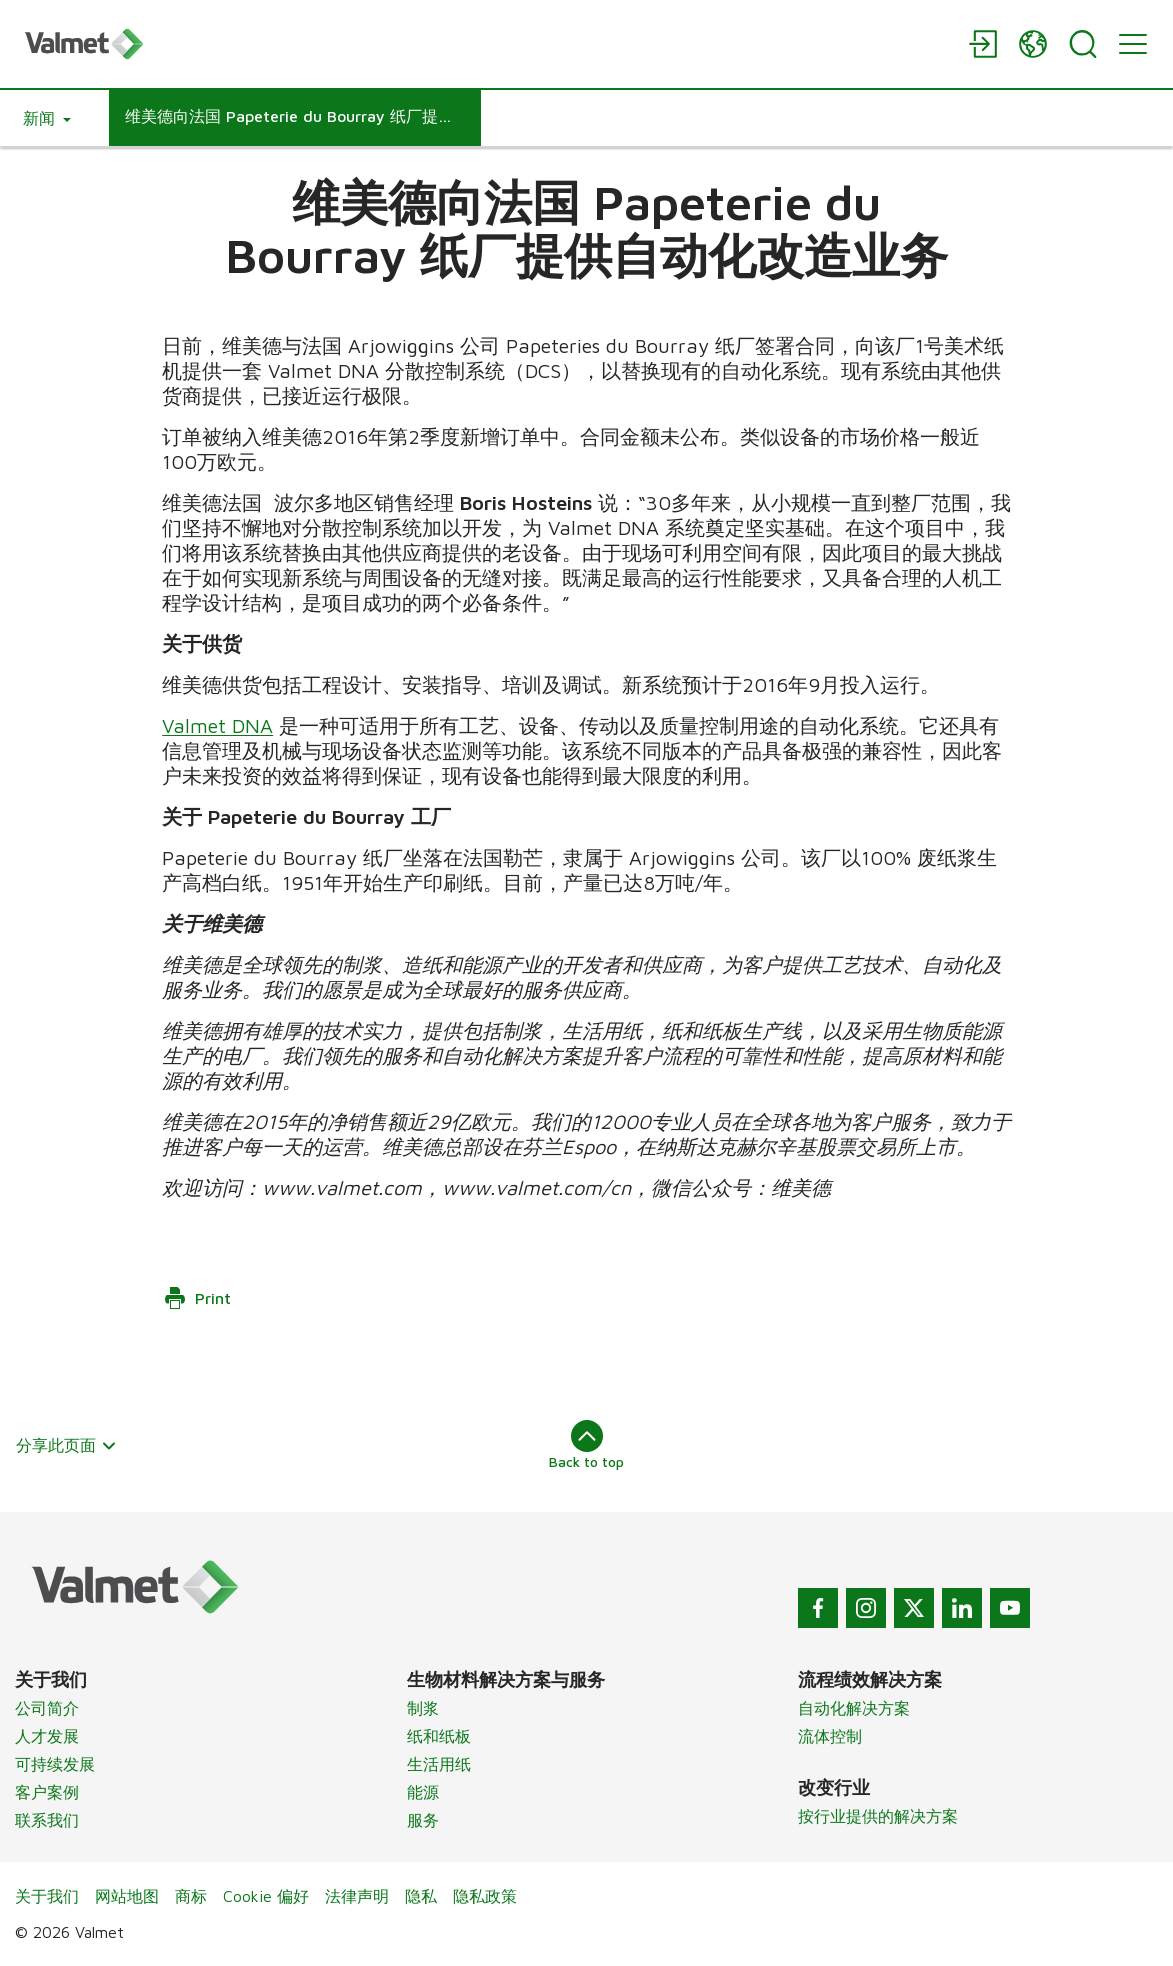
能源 (423, 1792)
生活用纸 (439, 1764)
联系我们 (47, 1820)
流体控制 (830, 1736)
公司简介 (47, 1708)
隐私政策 (485, 1896)
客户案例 (47, 1792)
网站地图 (127, 1896)
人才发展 (47, 1736)
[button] (47, 118)
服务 (423, 1820)
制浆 (423, 1708)
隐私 (421, 1896)
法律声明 (357, 1896)
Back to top (586, 1445)
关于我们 (47, 1896)
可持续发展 (55, 1764)
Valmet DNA (217, 725)
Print (197, 1298)
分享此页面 (66, 1445)
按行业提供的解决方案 (878, 1816)
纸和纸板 (439, 1736)
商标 (191, 1896)
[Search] (1083, 44)
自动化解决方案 (854, 1708)
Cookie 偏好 (266, 1896)
